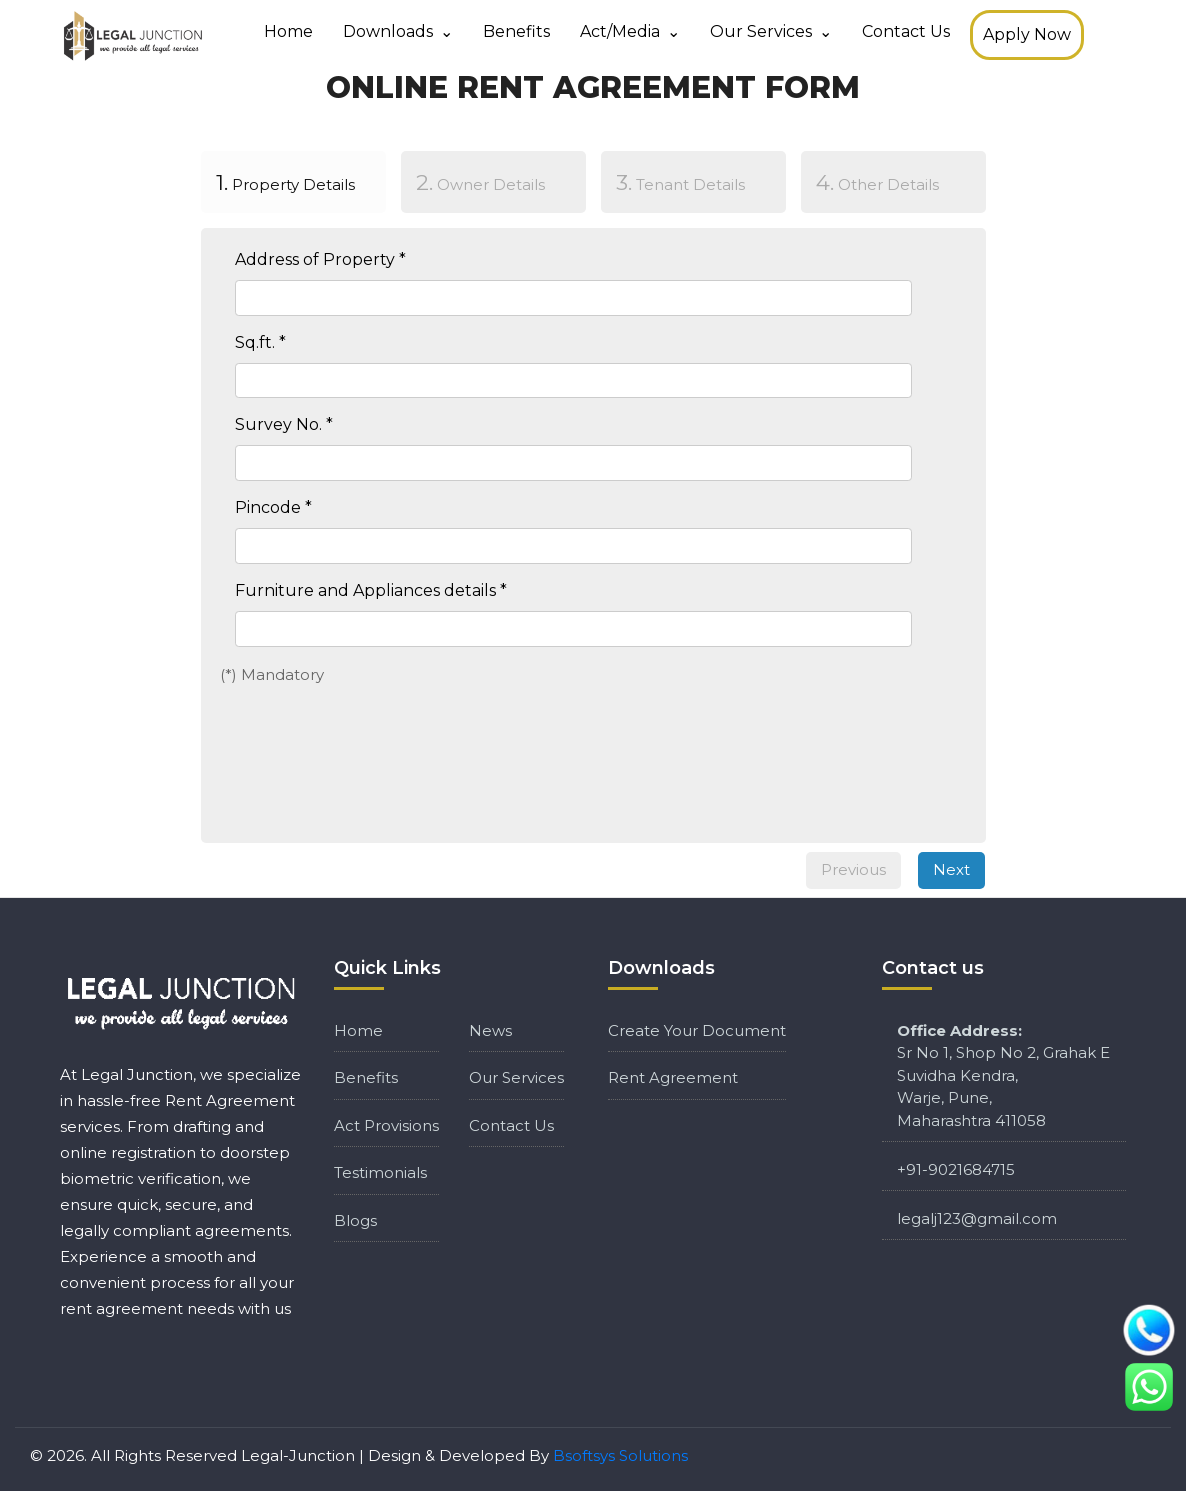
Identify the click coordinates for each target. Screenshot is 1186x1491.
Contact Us (906, 31)
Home (288, 31)
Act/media (620, 31)
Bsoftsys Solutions (620, 1455)
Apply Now (1027, 34)
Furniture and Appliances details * (371, 590)
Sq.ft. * (260, 342)
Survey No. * (284, 424)
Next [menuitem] (951, 869)
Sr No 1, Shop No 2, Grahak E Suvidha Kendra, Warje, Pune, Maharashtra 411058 (1003, 1075)
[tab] (293, 186)
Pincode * (273, 507)
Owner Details (480, 182)
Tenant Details (680, 182)
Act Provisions (386, 1125)
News (490, 1030)
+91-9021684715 (956, 1169)
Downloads (388, 31)
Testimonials (380, 1172)
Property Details (278, 180)
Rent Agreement (673, 1077)
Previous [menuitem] (853, 869)
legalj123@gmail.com (977, 1218)
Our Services (761, 31)
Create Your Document (697, 1030)
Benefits (516, 31)
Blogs (355, 1220)
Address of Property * (320, 259)
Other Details (877, 182)
